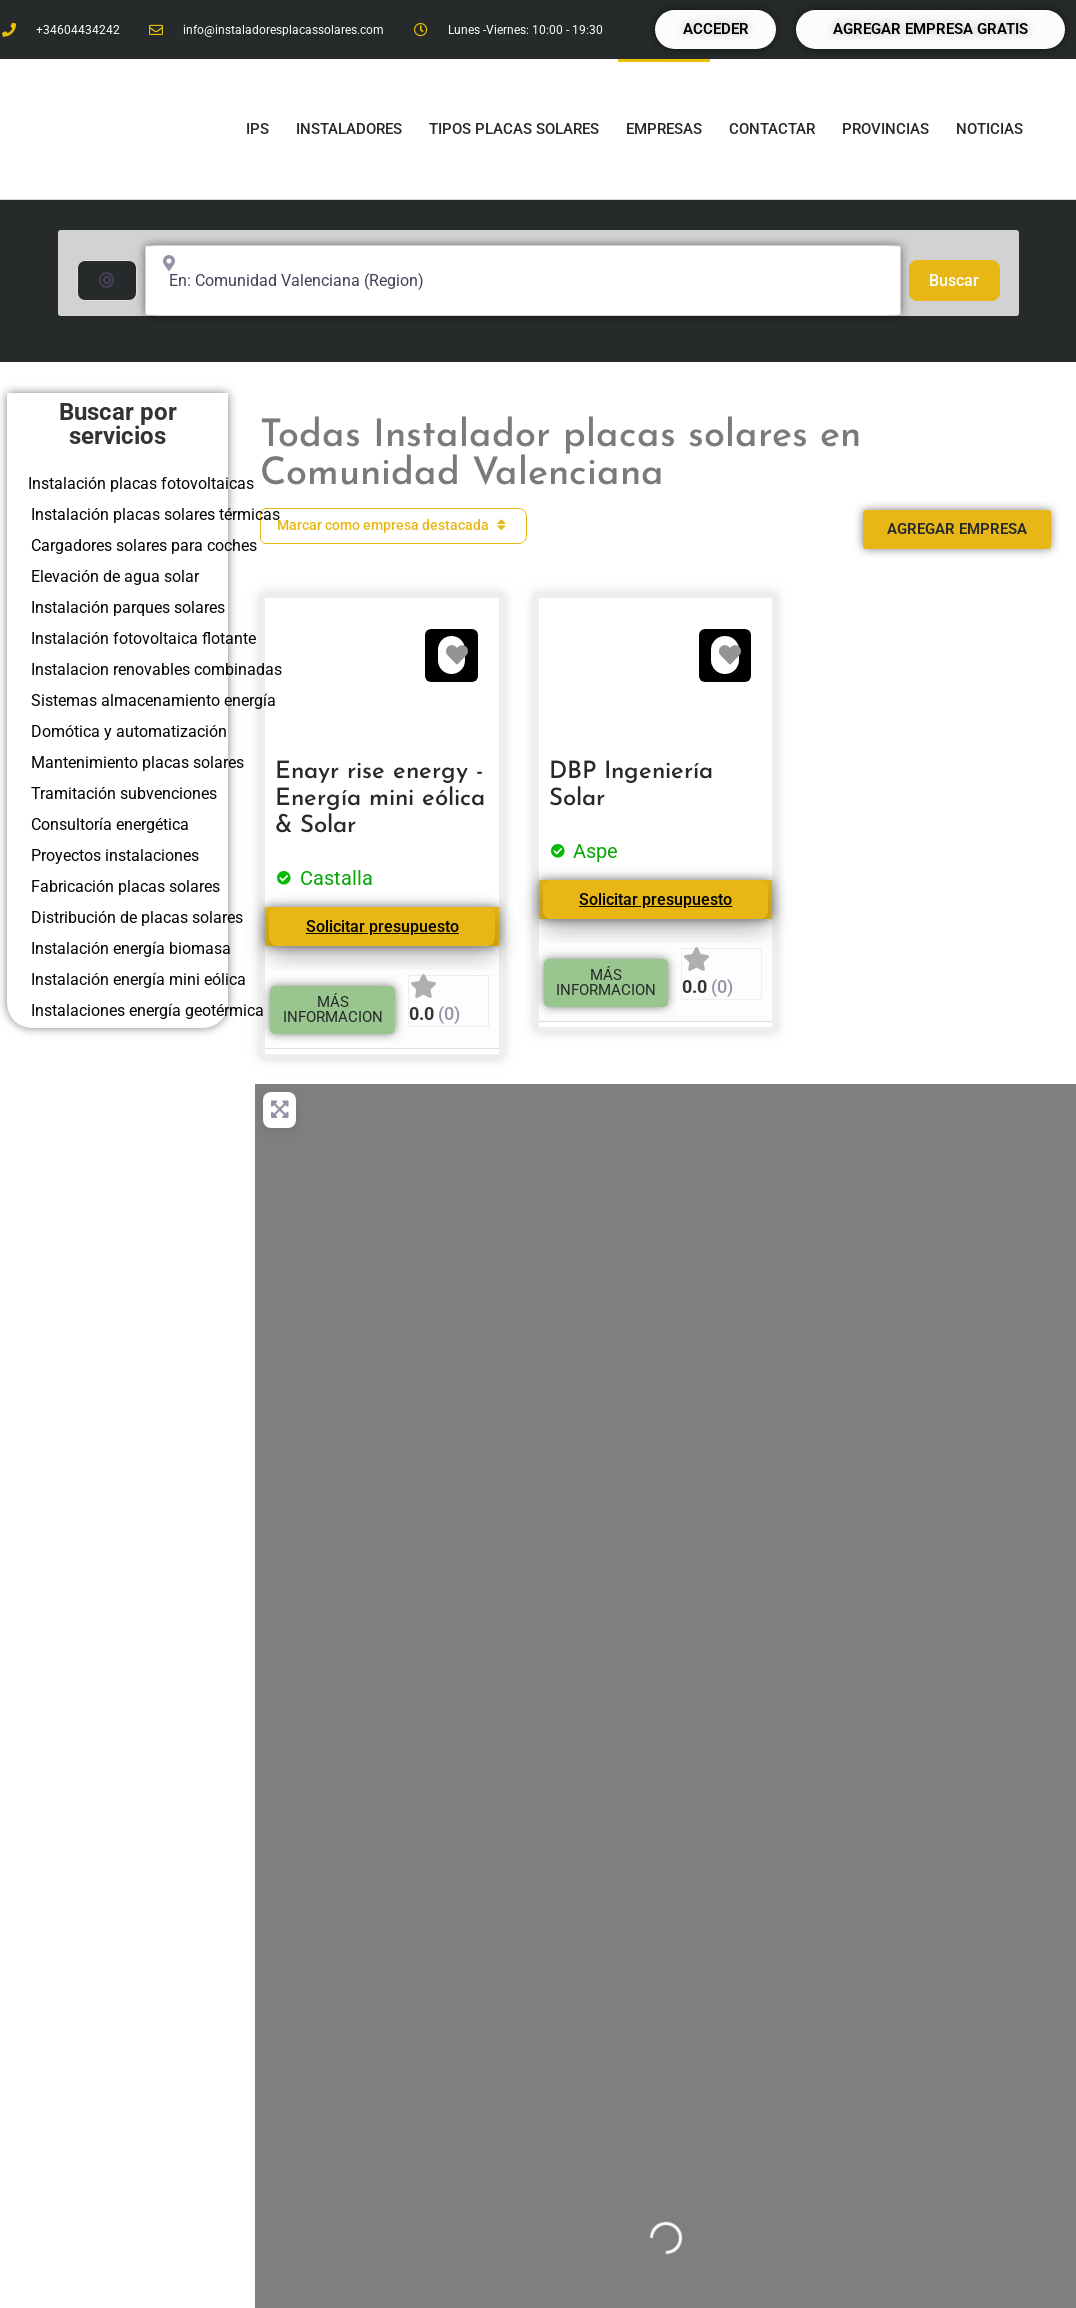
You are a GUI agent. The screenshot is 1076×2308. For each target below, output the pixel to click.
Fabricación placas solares (125, 886)
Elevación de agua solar (115, 576)
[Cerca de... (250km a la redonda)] (523, 280)
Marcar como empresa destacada (393, 525)
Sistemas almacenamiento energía (153, 700)
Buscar (964, 279)
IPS (257, 129)
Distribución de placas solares (137, 917)
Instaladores (349, 129)
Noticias (989, 129)
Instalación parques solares (128, 607)
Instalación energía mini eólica (138, 979)
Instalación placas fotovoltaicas (141, 483)
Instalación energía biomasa (131, 948)
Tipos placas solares (514, 129)
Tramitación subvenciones (124, 793)
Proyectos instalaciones (115, 855)
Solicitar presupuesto (382, 926)
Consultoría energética (110, 824)
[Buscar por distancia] (107, 280)
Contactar (772, 129)
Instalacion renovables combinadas (156, 669)
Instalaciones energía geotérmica (147, 1010)
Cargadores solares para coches (144, 545)
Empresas (664, 129)
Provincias (885, 129)
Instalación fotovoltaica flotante (143, 638)
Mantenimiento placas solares (137, 762)
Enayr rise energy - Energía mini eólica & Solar (380, 799)
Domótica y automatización (129, 731)
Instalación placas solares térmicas (155, 514)
